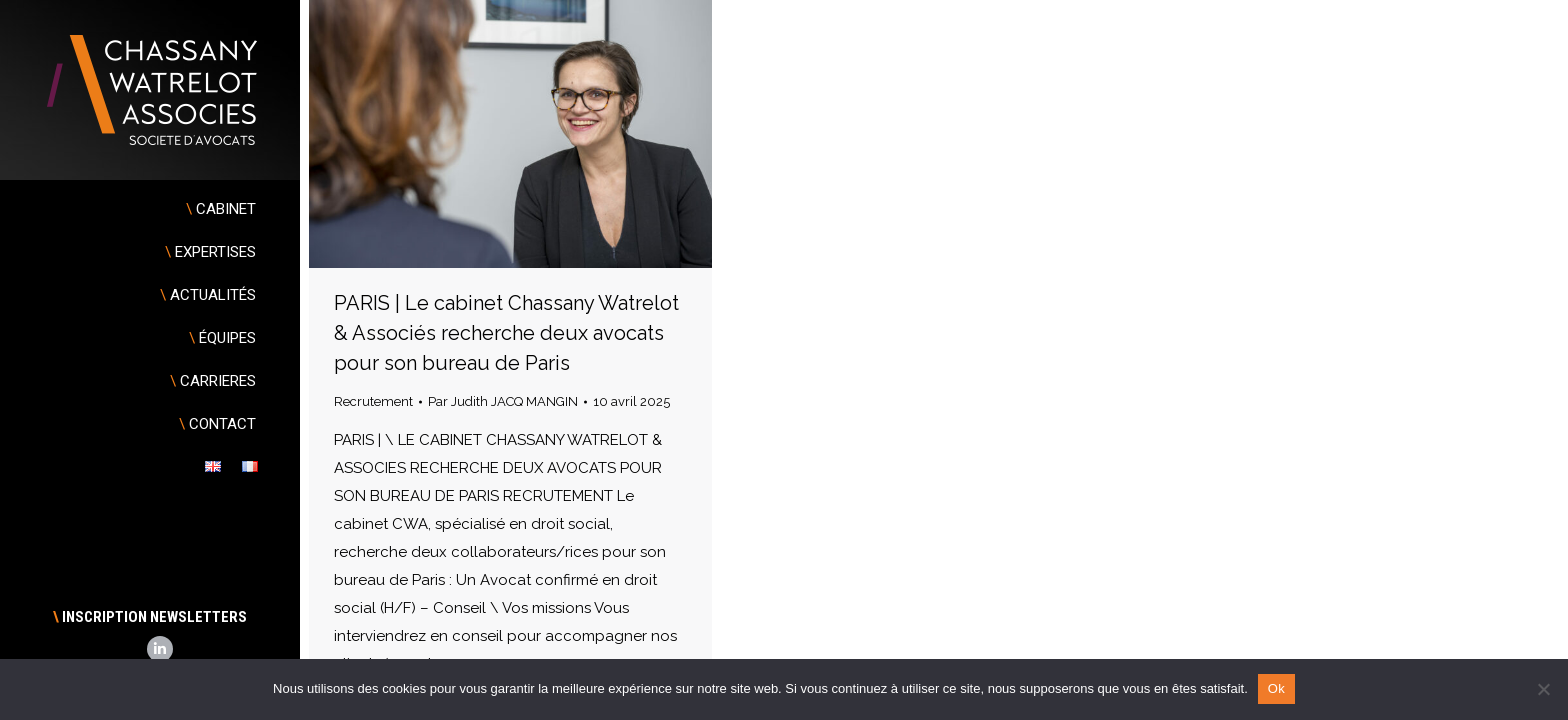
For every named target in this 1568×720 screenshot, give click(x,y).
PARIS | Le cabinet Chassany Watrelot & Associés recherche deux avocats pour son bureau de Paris (506, 333)
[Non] (1543, 689)
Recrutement (373, 401)
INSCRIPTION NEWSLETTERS (150, 617)
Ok (1276, 688)
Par (503, 401)
